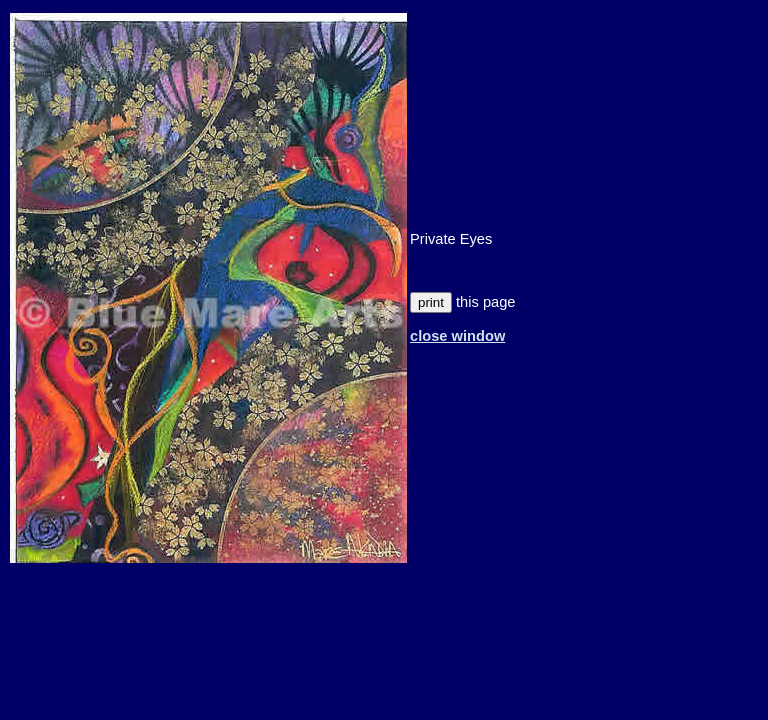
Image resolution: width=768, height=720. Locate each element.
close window (457, 336)
